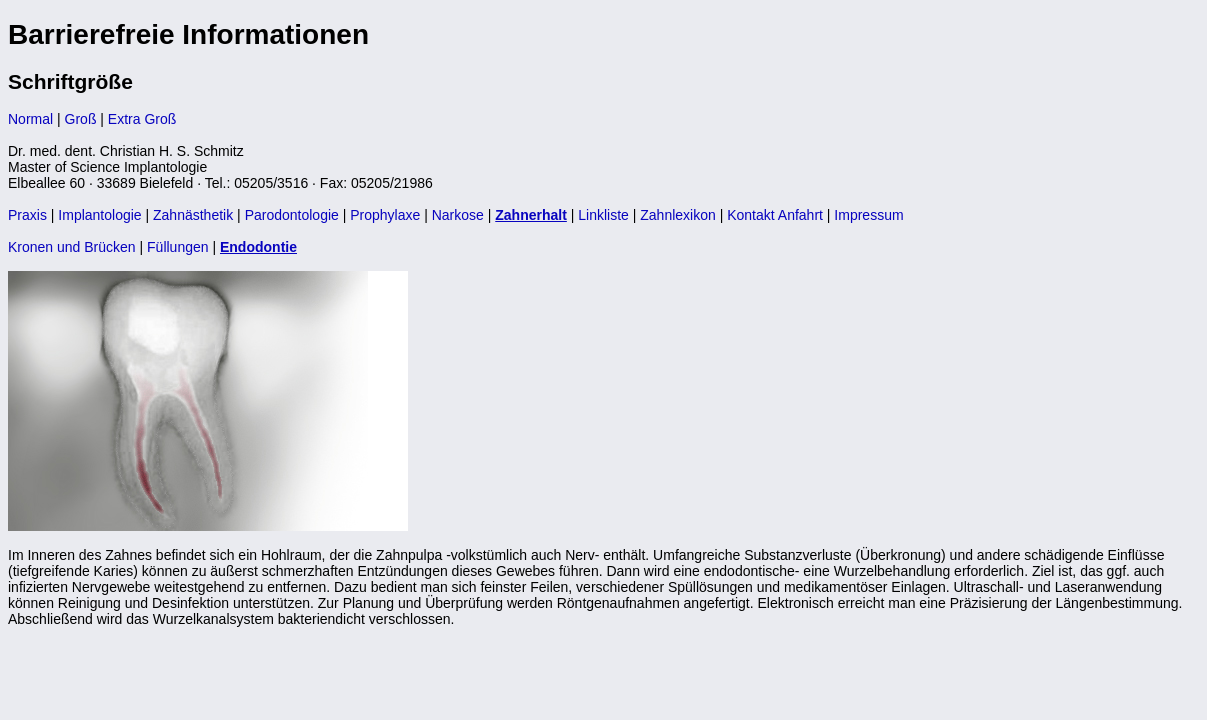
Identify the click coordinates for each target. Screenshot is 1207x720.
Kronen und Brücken (72, 247)
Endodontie (258, 247)
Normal (30, 119)
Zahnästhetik (193, 215)
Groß (81, 119)
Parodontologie (292, 215)
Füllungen (178, 247)
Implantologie (99, 215)
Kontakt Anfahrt (775, 215)
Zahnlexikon (678, 215)
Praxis (27, 215)
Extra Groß (142, 119)
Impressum (868, 215)
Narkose (458, 215)
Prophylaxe (385, 215)
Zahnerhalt (531, 215)
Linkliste (603, 215)
